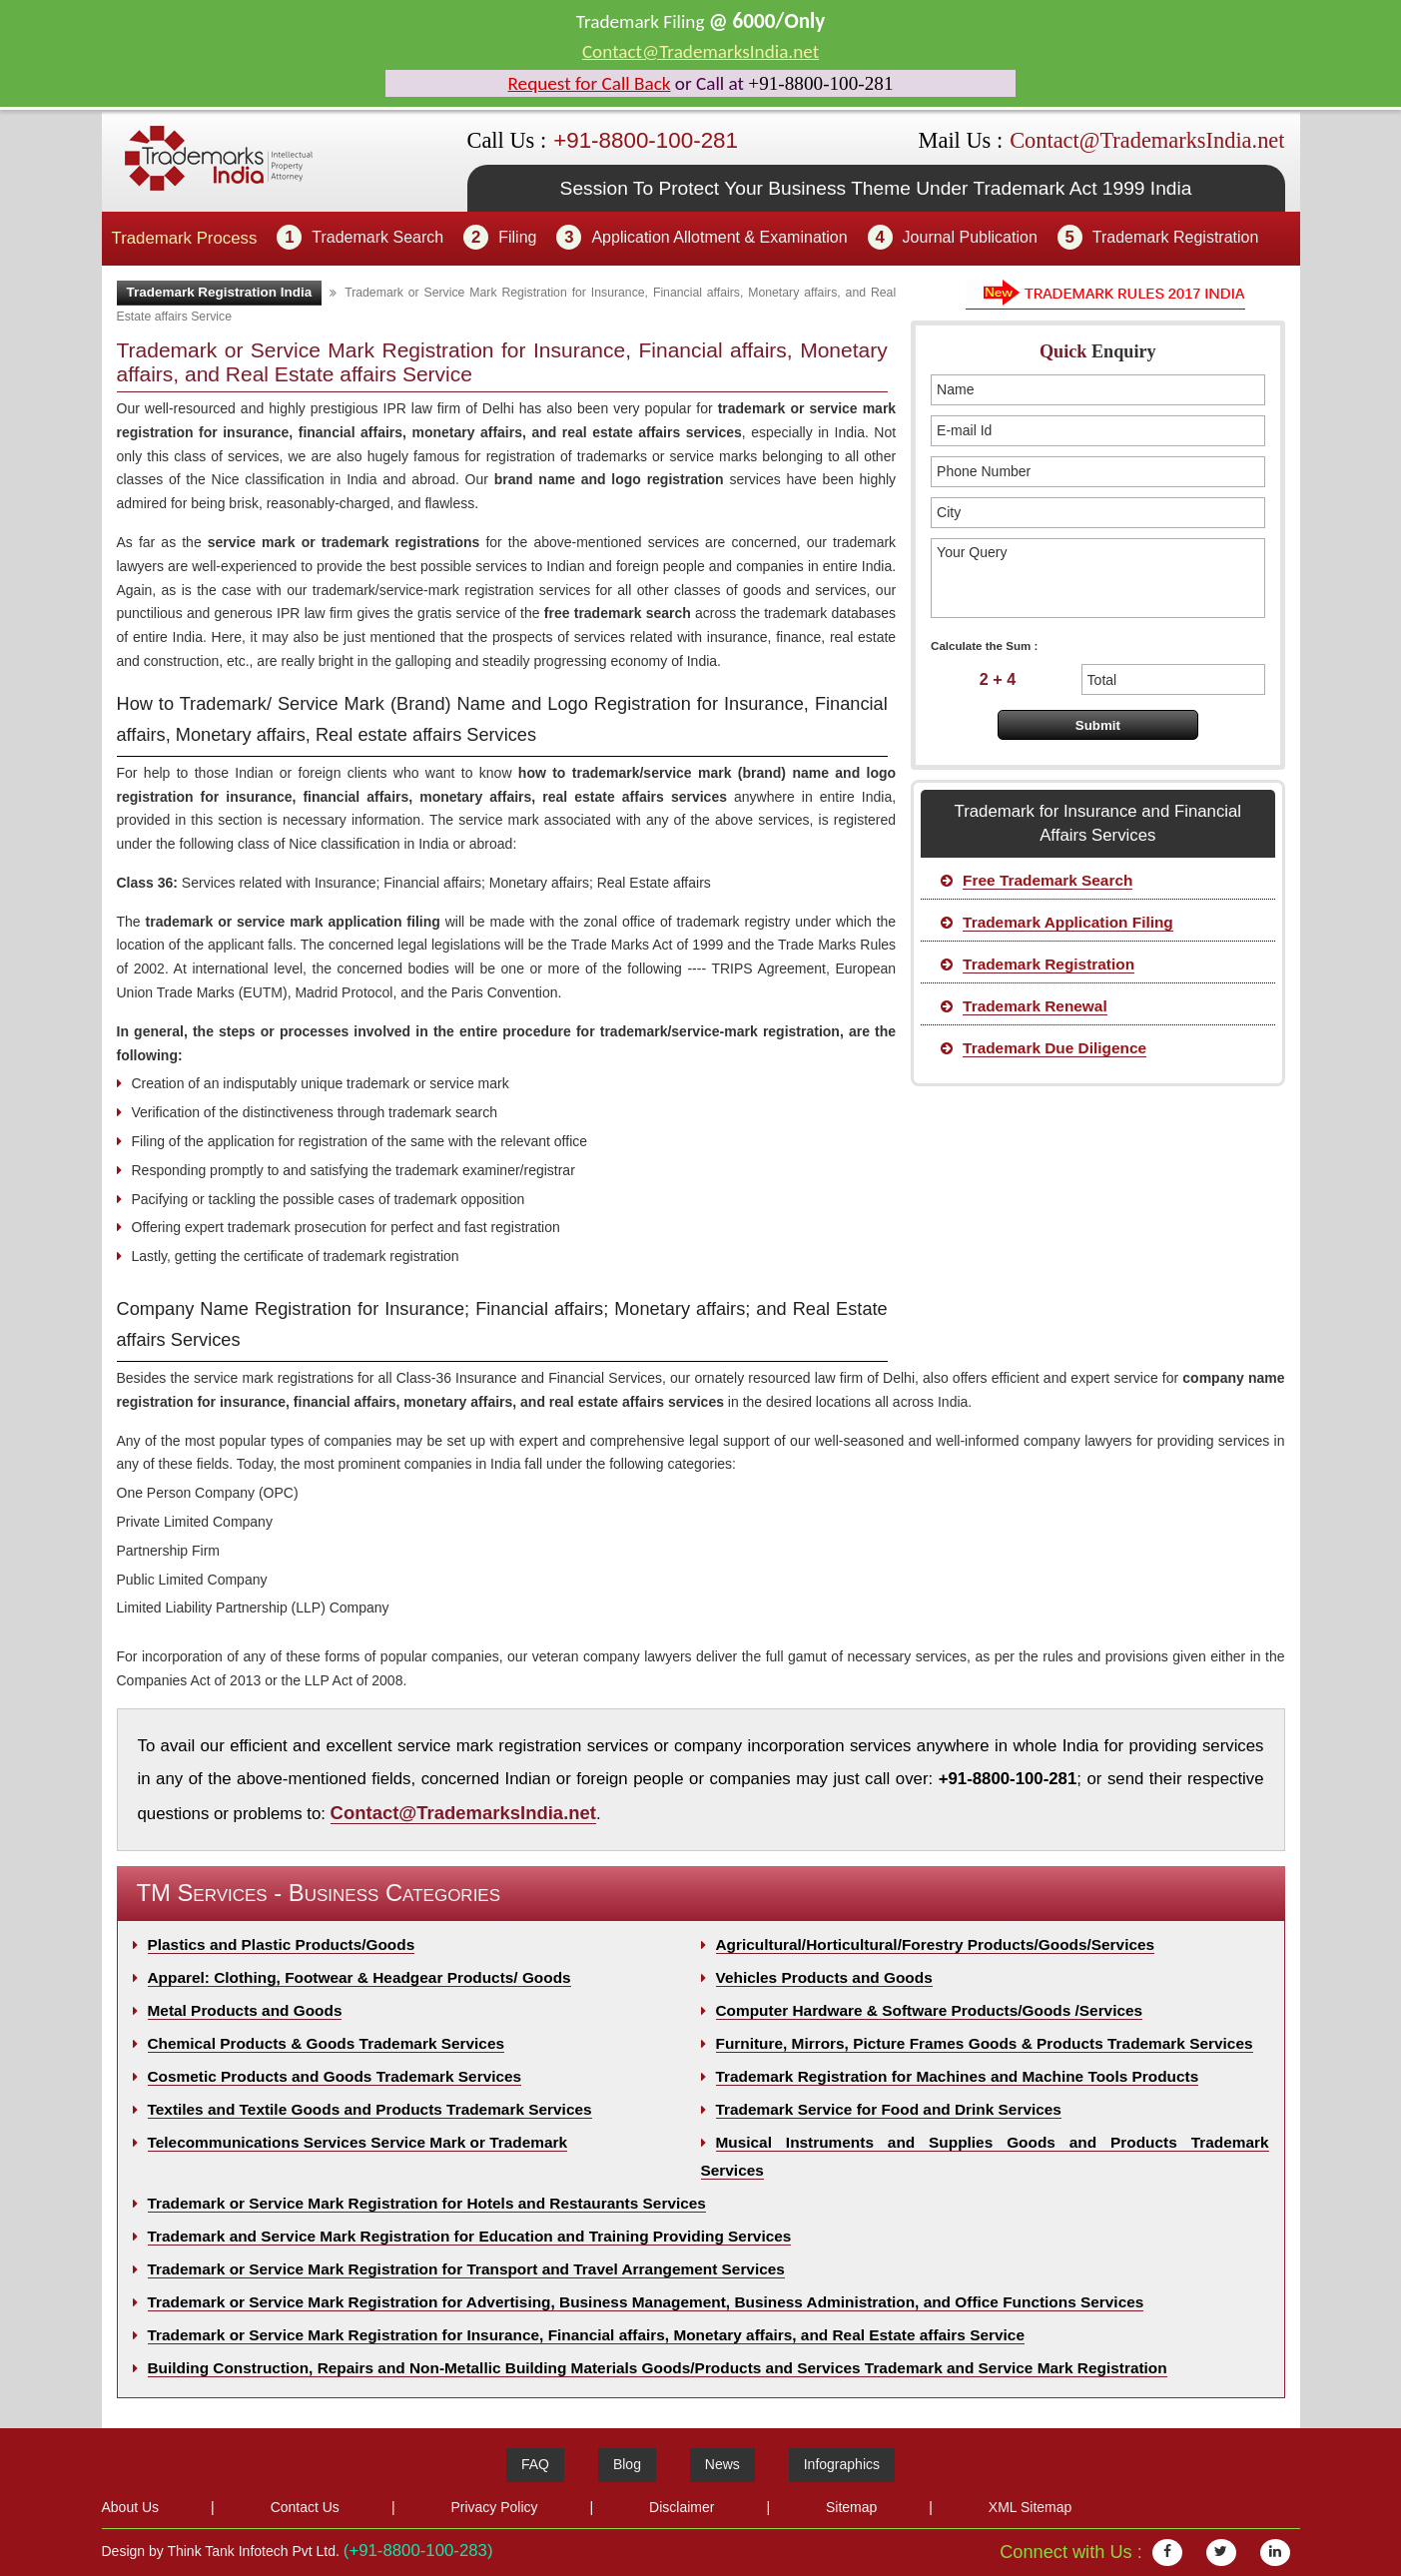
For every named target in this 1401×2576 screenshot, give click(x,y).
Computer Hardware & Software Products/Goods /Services (929, 2010)
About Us (131, 2507)
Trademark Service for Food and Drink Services (888, 2109)
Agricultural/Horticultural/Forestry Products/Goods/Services (935, 1944)
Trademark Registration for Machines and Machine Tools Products (957, 2076)
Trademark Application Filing (1068, 922)
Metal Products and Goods (245, 2010)
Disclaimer (681, 2507)
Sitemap (851, 2507)
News (722, 2464)
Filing (517, 237)
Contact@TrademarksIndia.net (700, 51)
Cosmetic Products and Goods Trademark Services (335, 2076)
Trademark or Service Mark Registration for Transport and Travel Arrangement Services (466, 2268)
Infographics (842, 2464)
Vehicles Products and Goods (824, 1977)
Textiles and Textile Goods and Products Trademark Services (370, 2109)
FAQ (535, 2464)
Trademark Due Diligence (1054, 1047)
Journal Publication (970, 237)
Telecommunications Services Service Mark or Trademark (358, 2142)
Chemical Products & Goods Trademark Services (326, 2043)
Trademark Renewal (1035, 1005)
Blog (627, 2464)
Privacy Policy (493, 2507)
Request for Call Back (589, 83)
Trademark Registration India (220, 292)
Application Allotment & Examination (719, 237)
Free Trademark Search (1047, 880)
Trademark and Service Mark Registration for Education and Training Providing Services (470, 2236)
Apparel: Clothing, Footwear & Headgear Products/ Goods (359, 1977)
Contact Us (305, 2507)
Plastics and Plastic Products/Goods (281, 1944)
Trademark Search (377, 237)
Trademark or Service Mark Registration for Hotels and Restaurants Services (427, 2203)
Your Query (1097, 578)
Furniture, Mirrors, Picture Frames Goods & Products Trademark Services (984, 2043)
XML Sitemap (1030, 2507)
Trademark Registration (1175, 237)
